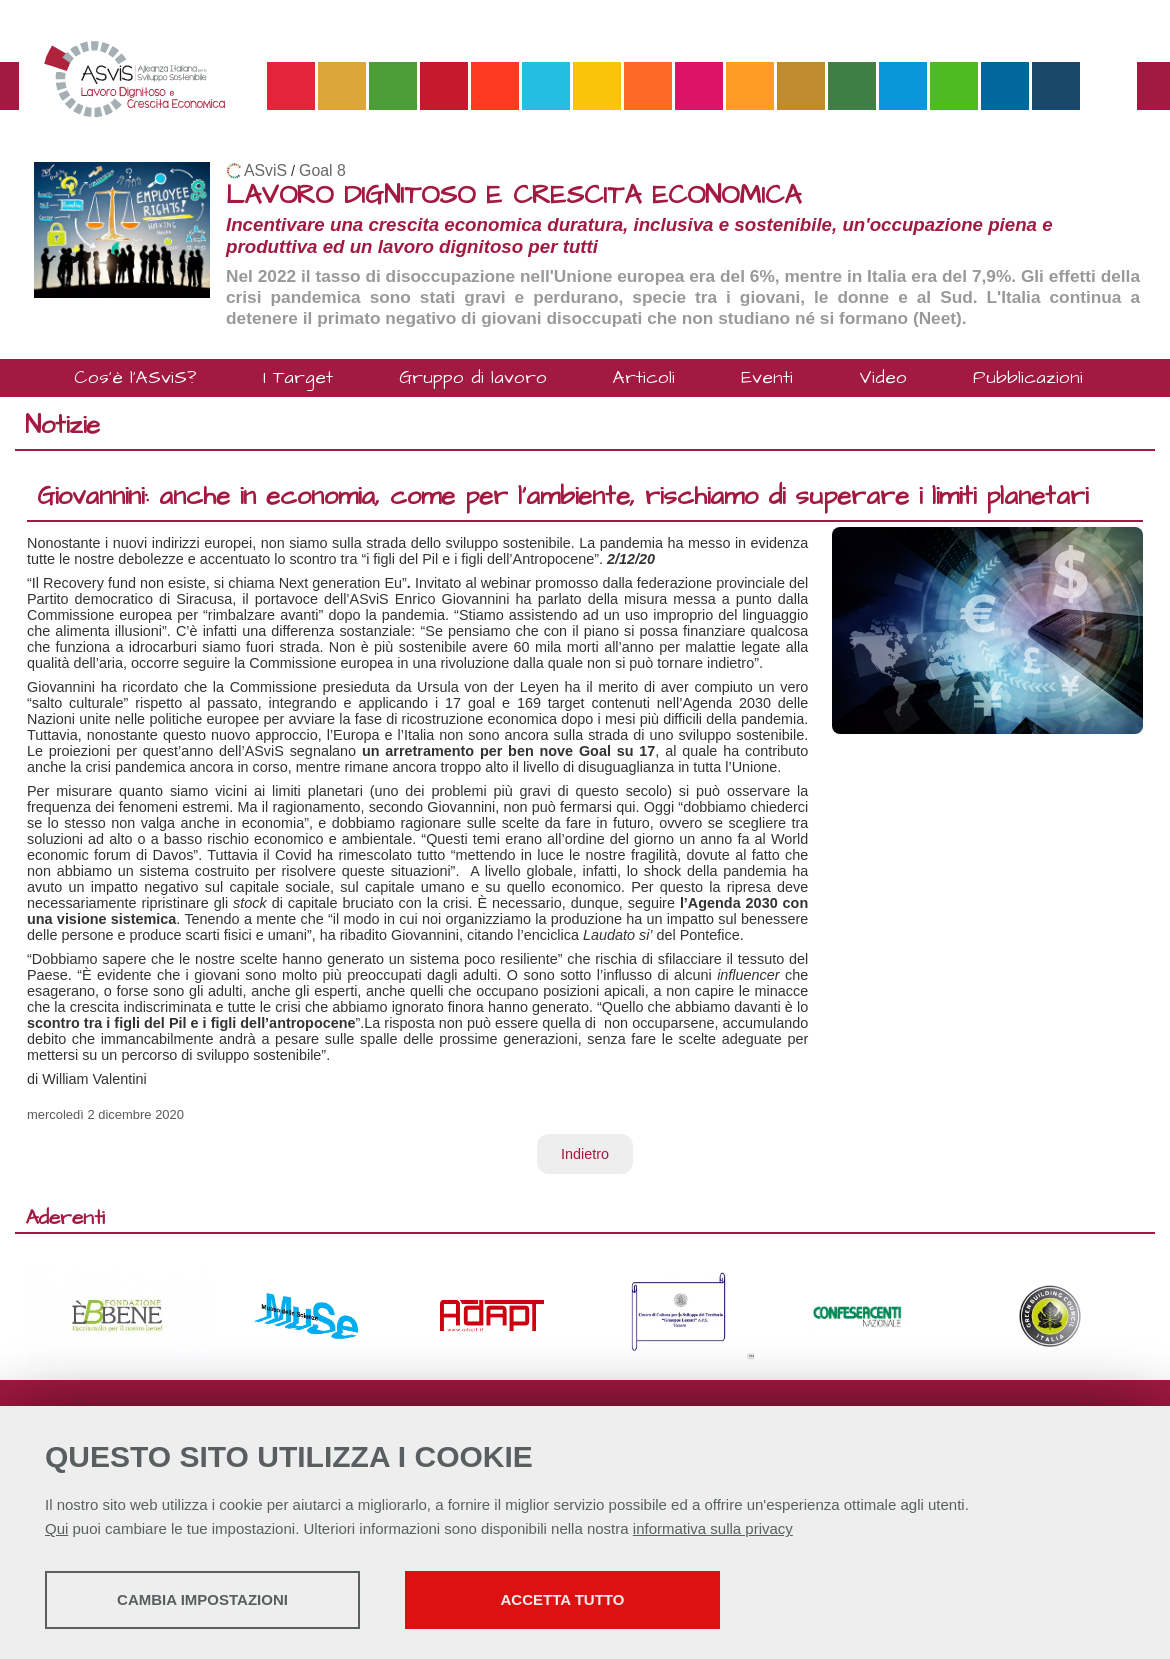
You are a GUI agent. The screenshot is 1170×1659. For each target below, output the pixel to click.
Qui (56, 1528)
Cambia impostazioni (202, 1599)
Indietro (585, 1154)
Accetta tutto (563, 1599)
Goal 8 (322, 170)
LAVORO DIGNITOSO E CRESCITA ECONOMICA (513, 195)
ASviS (265, 170)
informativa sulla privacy (713, 1528)
